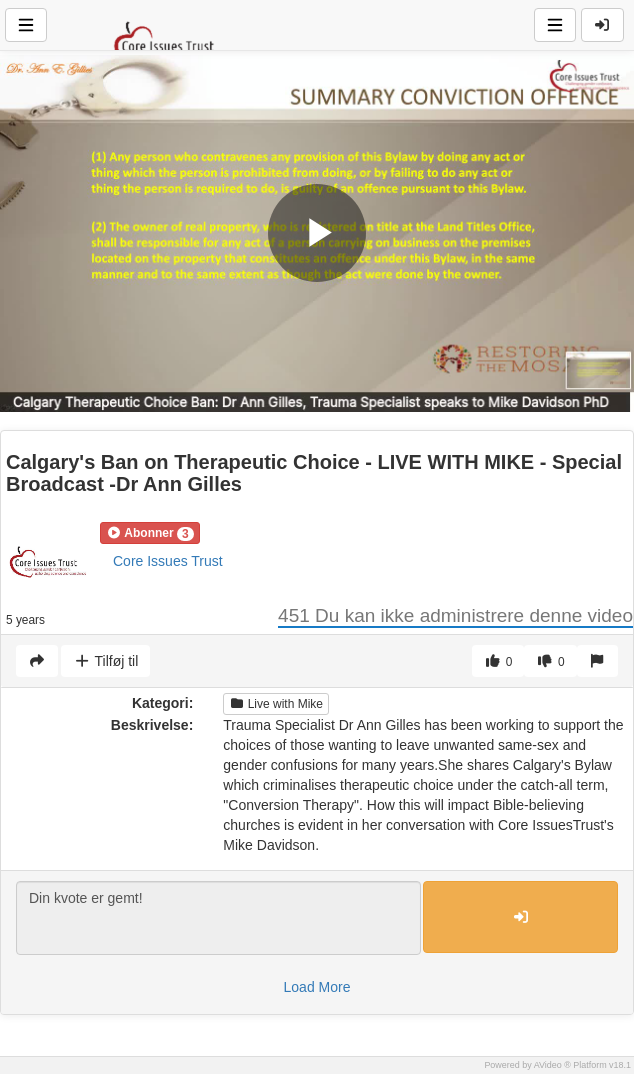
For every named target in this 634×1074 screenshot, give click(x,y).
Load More (317, 987)
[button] (150, 533)
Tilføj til (105, 661)
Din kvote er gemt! (218, 918)
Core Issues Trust (168, 561)
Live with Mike (276, 704)
